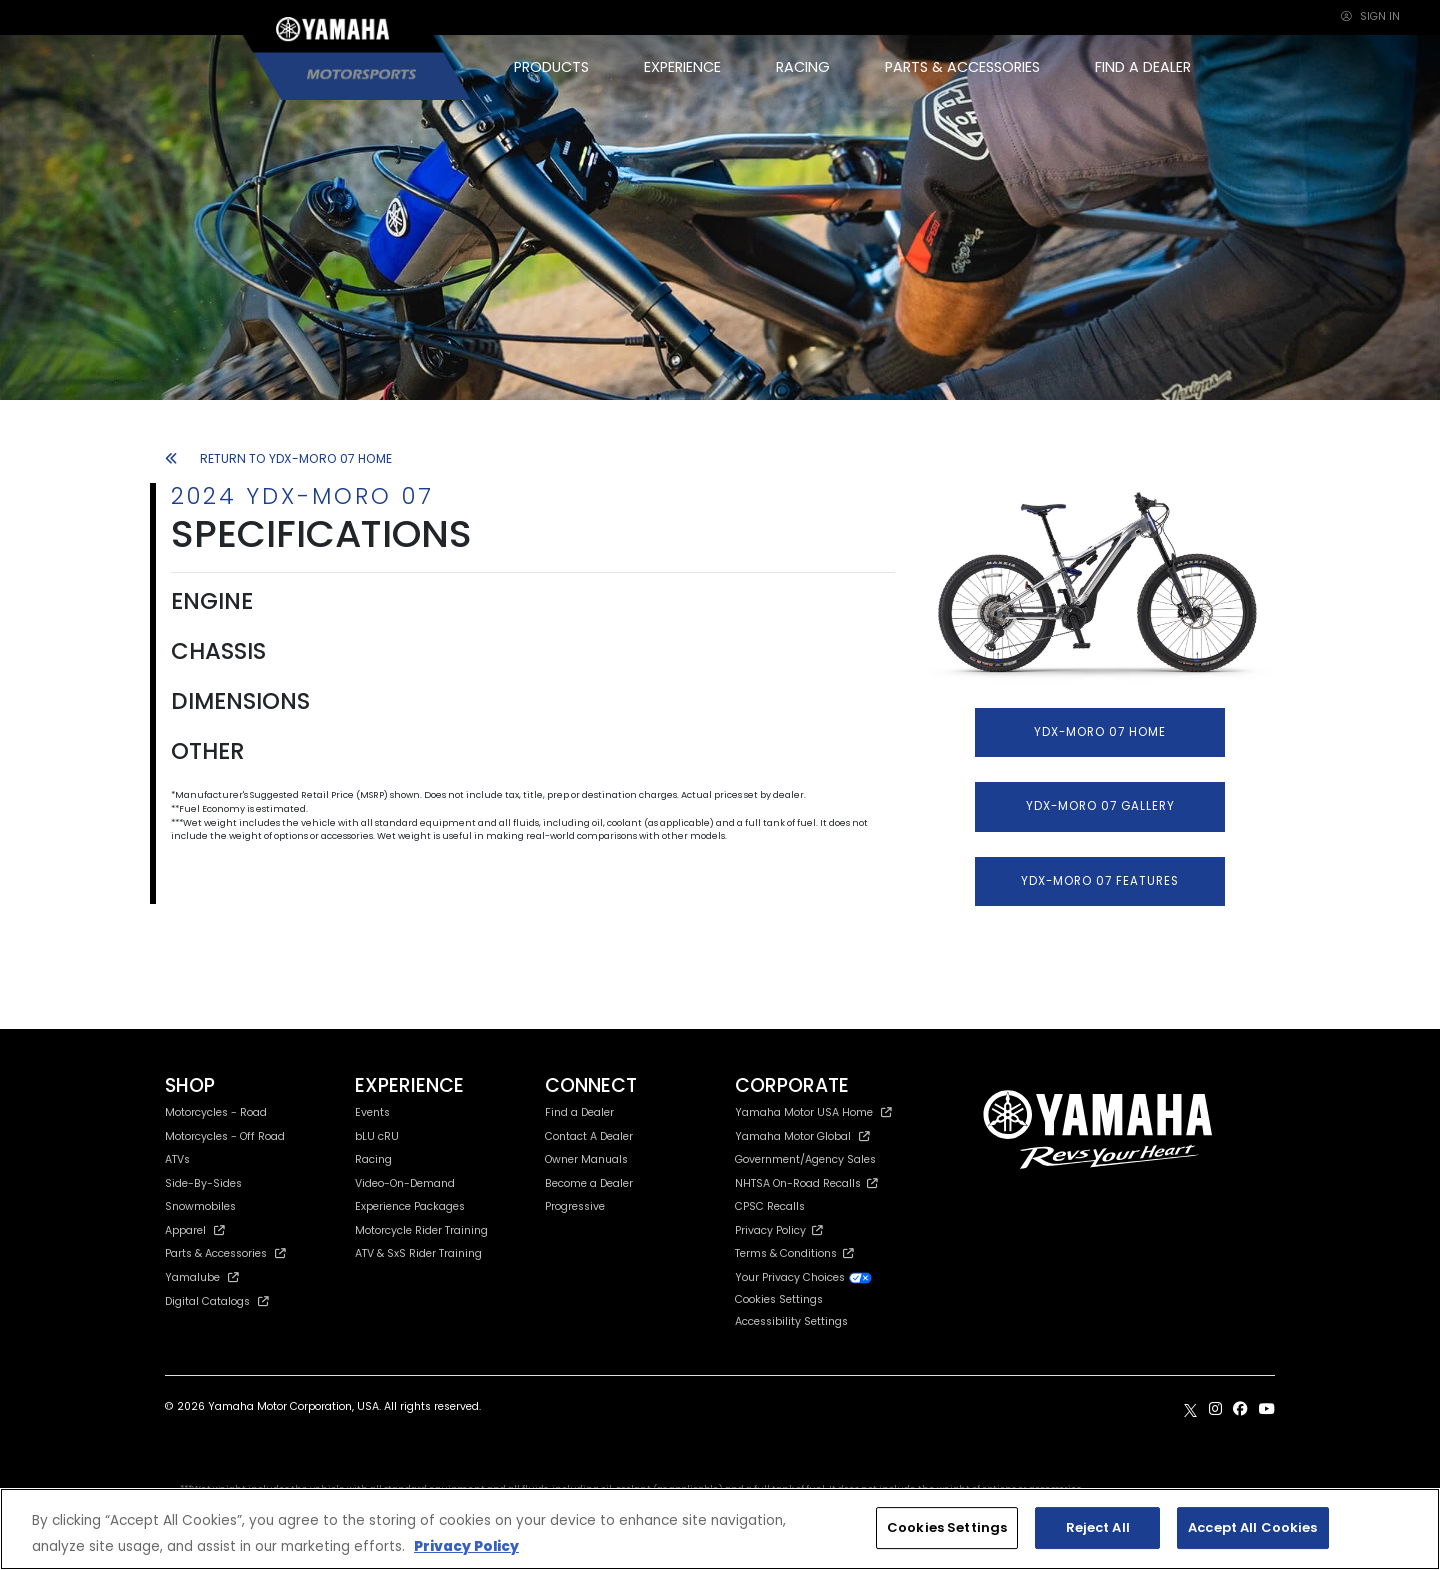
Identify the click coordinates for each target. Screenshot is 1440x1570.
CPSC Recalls (770, 1206)
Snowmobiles (200, 1206)
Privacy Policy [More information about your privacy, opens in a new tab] (466, 1546)
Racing (373, 1159)
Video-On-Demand (405, 1183)
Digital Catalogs (217, 1301)
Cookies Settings (779, 1300)
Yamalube (202, 1277)
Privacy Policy (779, 1230)
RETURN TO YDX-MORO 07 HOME (278, 458)
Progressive (575, 1206)
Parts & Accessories (225, 1253)
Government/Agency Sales (805, 1159)
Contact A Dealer (589, 1136)
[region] (720, 1529)
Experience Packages (410, 1206)
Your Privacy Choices (804, 1277)
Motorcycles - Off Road (225, 1136)
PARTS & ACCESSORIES (962, 67)
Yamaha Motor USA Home (813, 1112)
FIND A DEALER (1143, 67)
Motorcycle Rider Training (421, 1230)
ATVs (177, 1159)
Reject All (1098, 1527)
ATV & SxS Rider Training (418, 1253)
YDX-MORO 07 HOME (1100, 732)
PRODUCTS (551, 67)
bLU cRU (377, 1136)
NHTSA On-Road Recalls (806, 1183)
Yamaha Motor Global (802, 1136)
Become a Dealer (589, 1183)
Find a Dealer (579, 1112)
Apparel (195, 1230)
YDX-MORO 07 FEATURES (1100, 881)
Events (372, 1112)
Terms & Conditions (794, 1253)
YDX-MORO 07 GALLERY (1100, 806)
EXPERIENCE (682, 67)
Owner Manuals (586, 1159)
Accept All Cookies (1252, 1527)
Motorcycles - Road (216, 1112)
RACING (803, 67)
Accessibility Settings (791, 1321)
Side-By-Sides (203, 1183)
